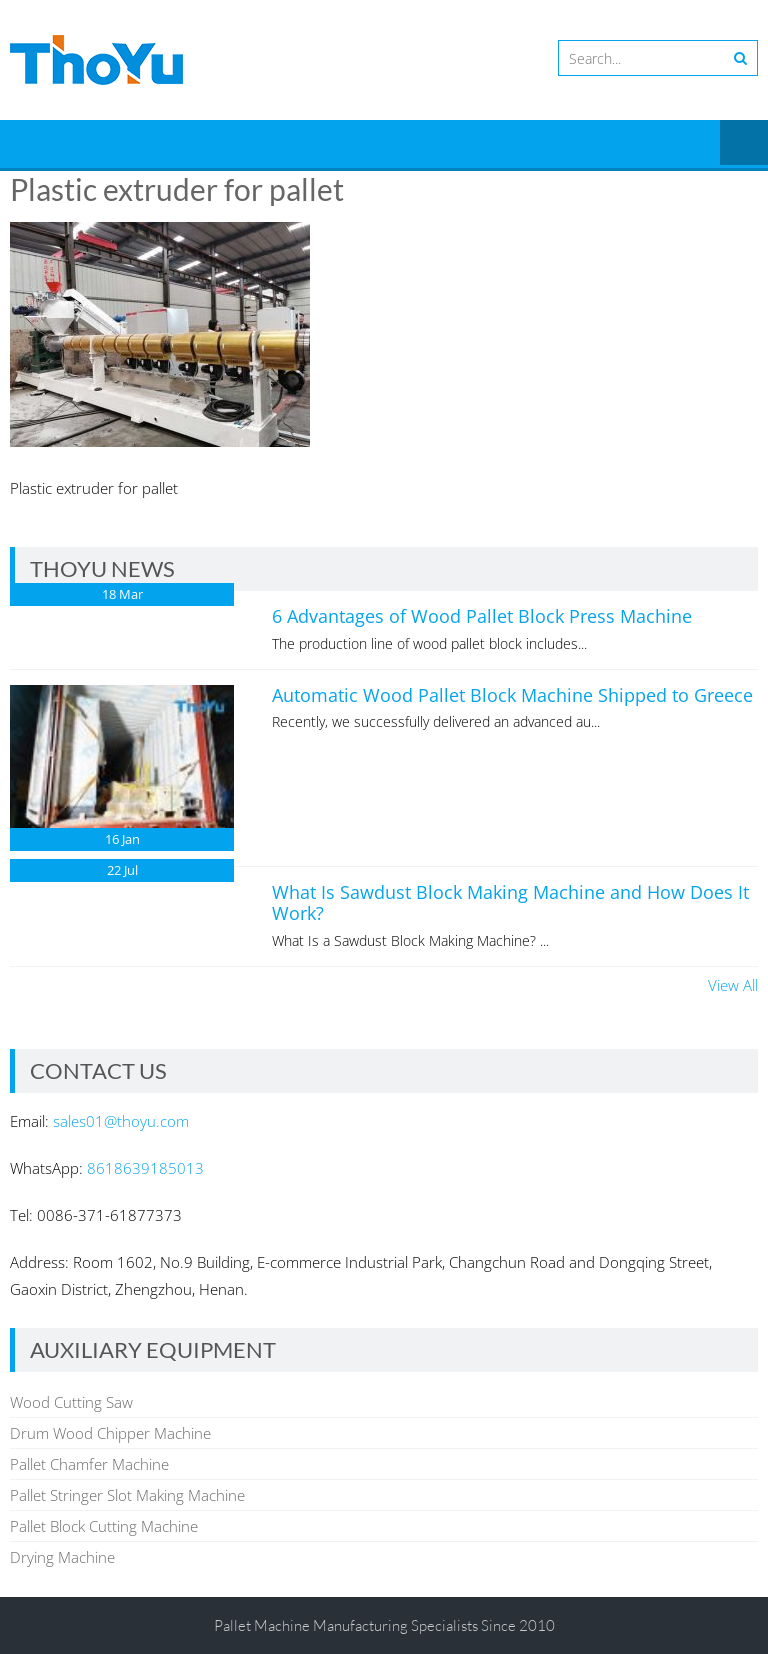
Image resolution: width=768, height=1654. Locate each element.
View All (733, 985)
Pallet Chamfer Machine (89, 1464)
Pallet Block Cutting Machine (104, 1526)
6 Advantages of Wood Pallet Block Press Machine (482, 616)
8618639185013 (145, 1168)
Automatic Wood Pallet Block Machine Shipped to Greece (512, 695)
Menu (744, 144)
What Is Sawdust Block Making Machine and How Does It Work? (510, 903)
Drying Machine (62, 1557)
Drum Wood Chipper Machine (110, 1433)
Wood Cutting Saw (71, 1402)
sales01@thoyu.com (121, 1121)
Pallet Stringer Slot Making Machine (127, 1495)
